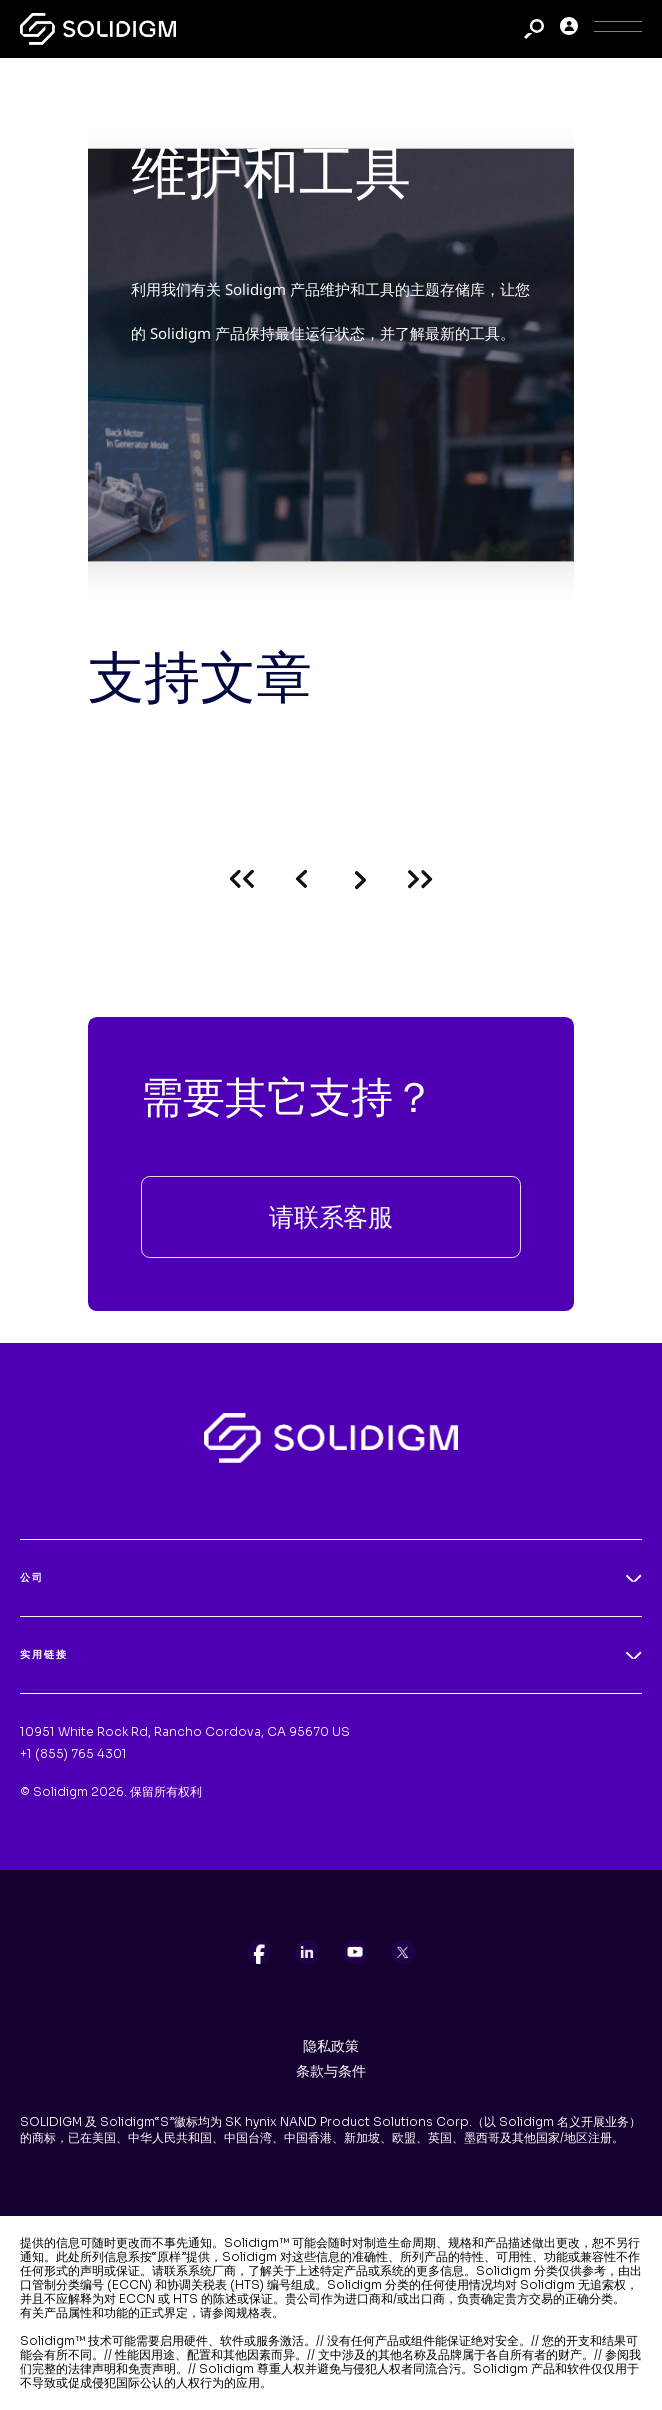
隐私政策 (331, 2046)
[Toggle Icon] (618, 29)
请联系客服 (331, 1216)
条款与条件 (331, 2071)
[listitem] (259, 1952)
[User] (569, 29)
